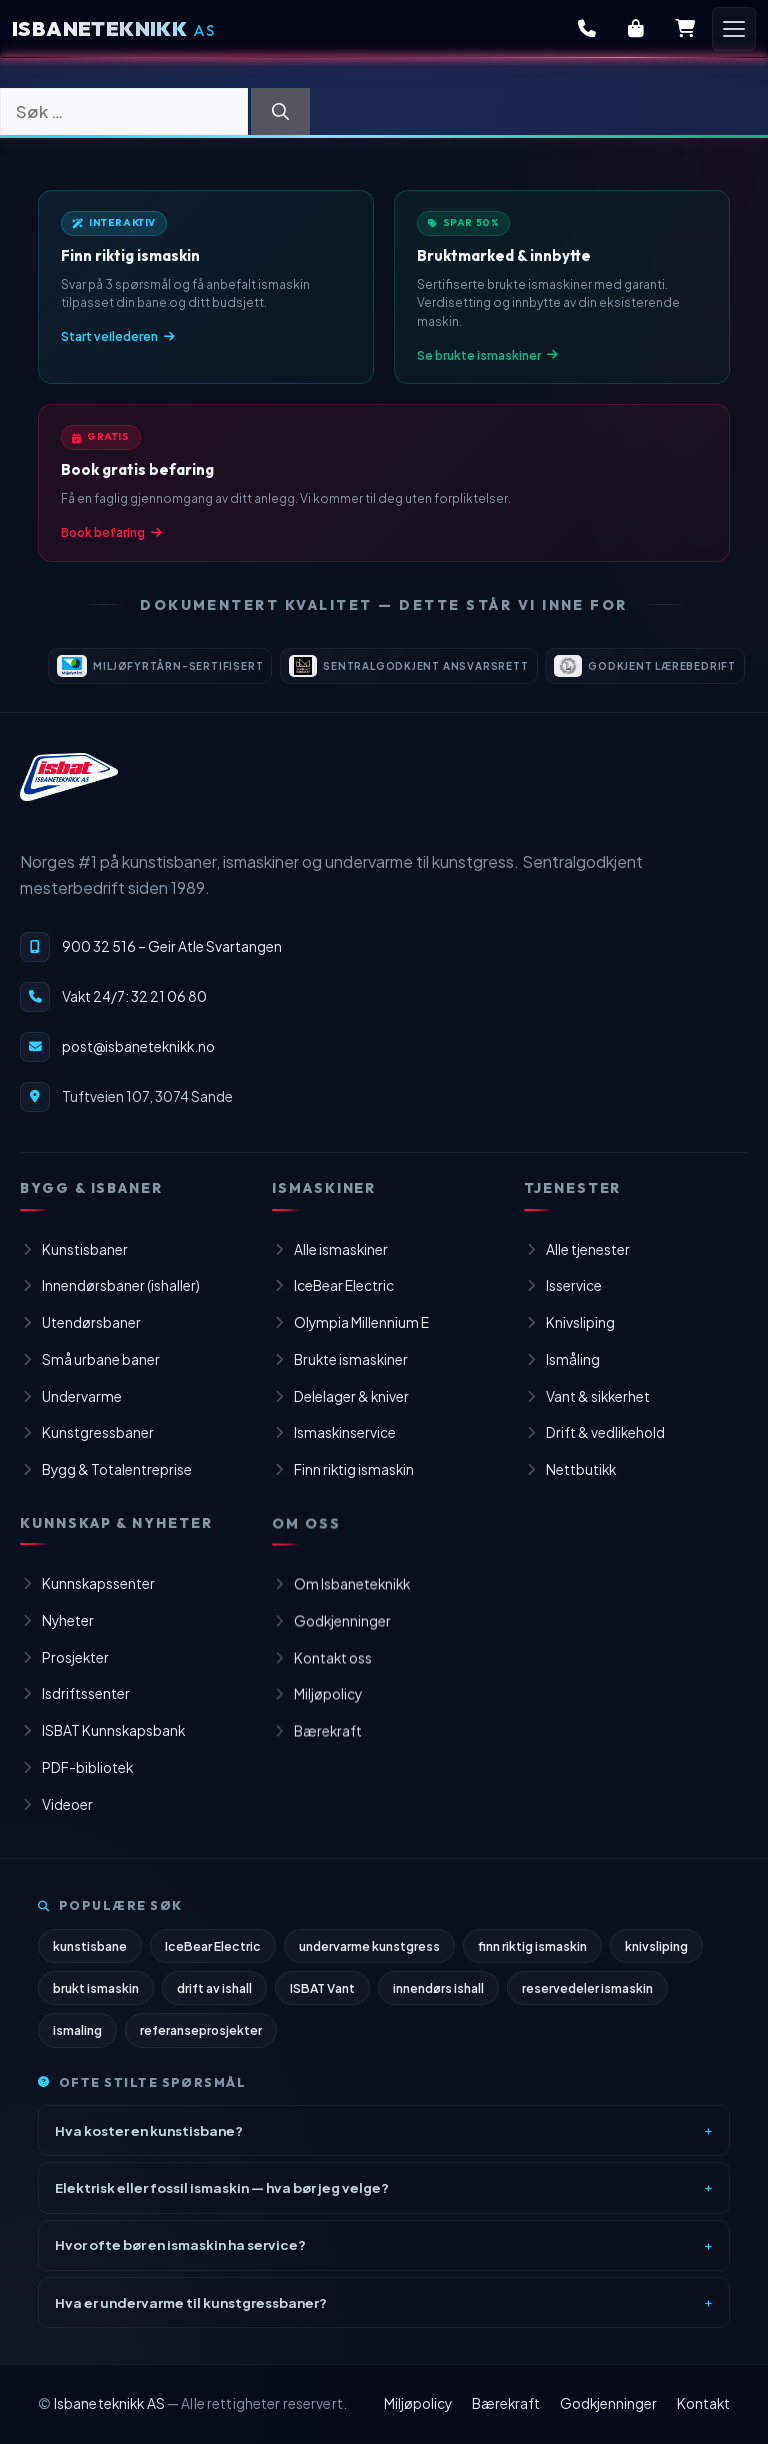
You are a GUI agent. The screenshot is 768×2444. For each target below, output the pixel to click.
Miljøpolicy (418, 2403)
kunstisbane (90, 1958)
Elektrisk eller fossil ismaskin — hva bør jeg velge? (222, 2199)
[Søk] (280, 112)
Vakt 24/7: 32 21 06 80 (134, 1013)
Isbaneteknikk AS (109, 2403)
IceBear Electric (213, 1958)
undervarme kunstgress (369, 1958)
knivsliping (656, 1958)
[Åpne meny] (734, 29)
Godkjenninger (608, 2403)
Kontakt (703, 2403)
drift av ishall (214, 2000)
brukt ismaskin (96, 2000)
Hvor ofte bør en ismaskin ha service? (180, 2256)
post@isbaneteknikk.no (138, 1063)
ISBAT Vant (322, 2000)
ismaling (77, 2042)
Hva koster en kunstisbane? (149, 2141)
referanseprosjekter (201, 2042)
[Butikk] (636, 29)
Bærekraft (506, 2403)
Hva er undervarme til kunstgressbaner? (191, 2313)
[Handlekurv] (685, 29)
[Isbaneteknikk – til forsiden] (69, 794)
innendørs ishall (438, 2000)
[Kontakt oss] (587, 29)
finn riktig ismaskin (532, 1958)
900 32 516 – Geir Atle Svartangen (172, 963)
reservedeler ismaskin (587, 2000)
